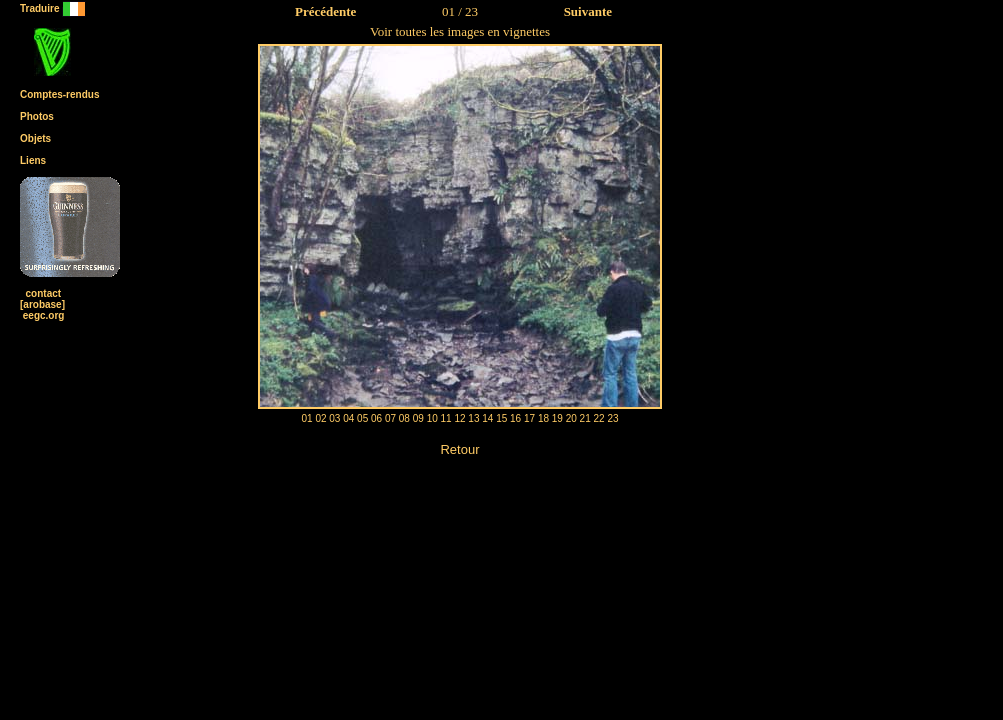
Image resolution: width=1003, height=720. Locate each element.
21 (585, 418)
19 (557, 418)
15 (501, 418)
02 (320, 418)
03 (334, 418)
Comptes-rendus (59, 94)
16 (515, 418)
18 (543, 418)
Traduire (53, 8)
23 (612, 418)
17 (529, 418)
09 (418, 418)
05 (362, 418)
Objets (35, 138)
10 (432, 418)
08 (404, 418)
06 (376, 418)
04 (348, 418)
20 (571, 418)
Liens (33, 160)
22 (599, 418)
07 (390, 418)
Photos (37, 116)
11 (446, 418)
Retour (459, 449)
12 (459, 418)
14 (487, 418)
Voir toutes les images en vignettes (460, 31)
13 (473, 418)
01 (306, 418)
